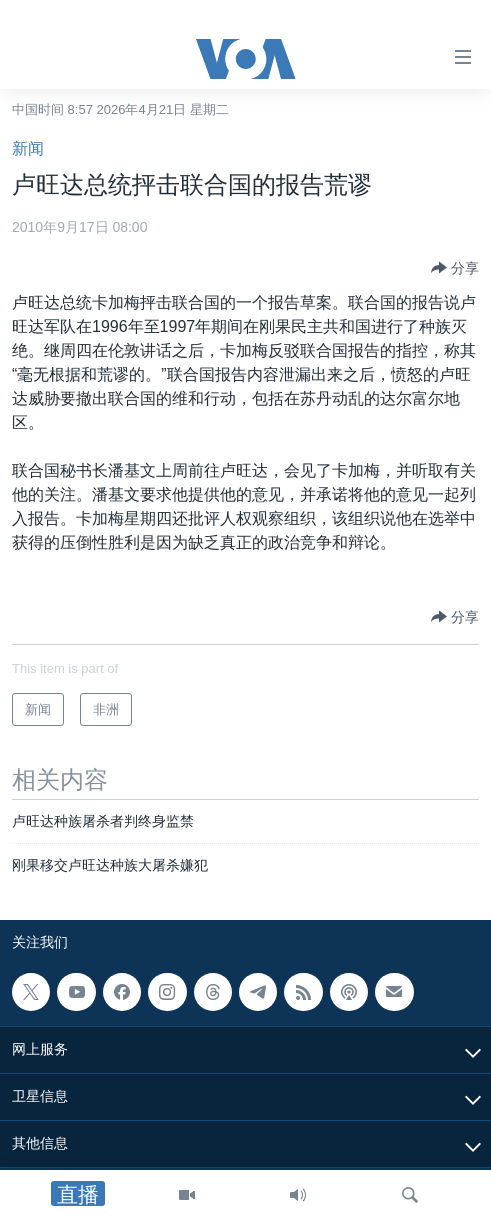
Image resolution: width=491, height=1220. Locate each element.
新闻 (28, 148)
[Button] (455, 268)
